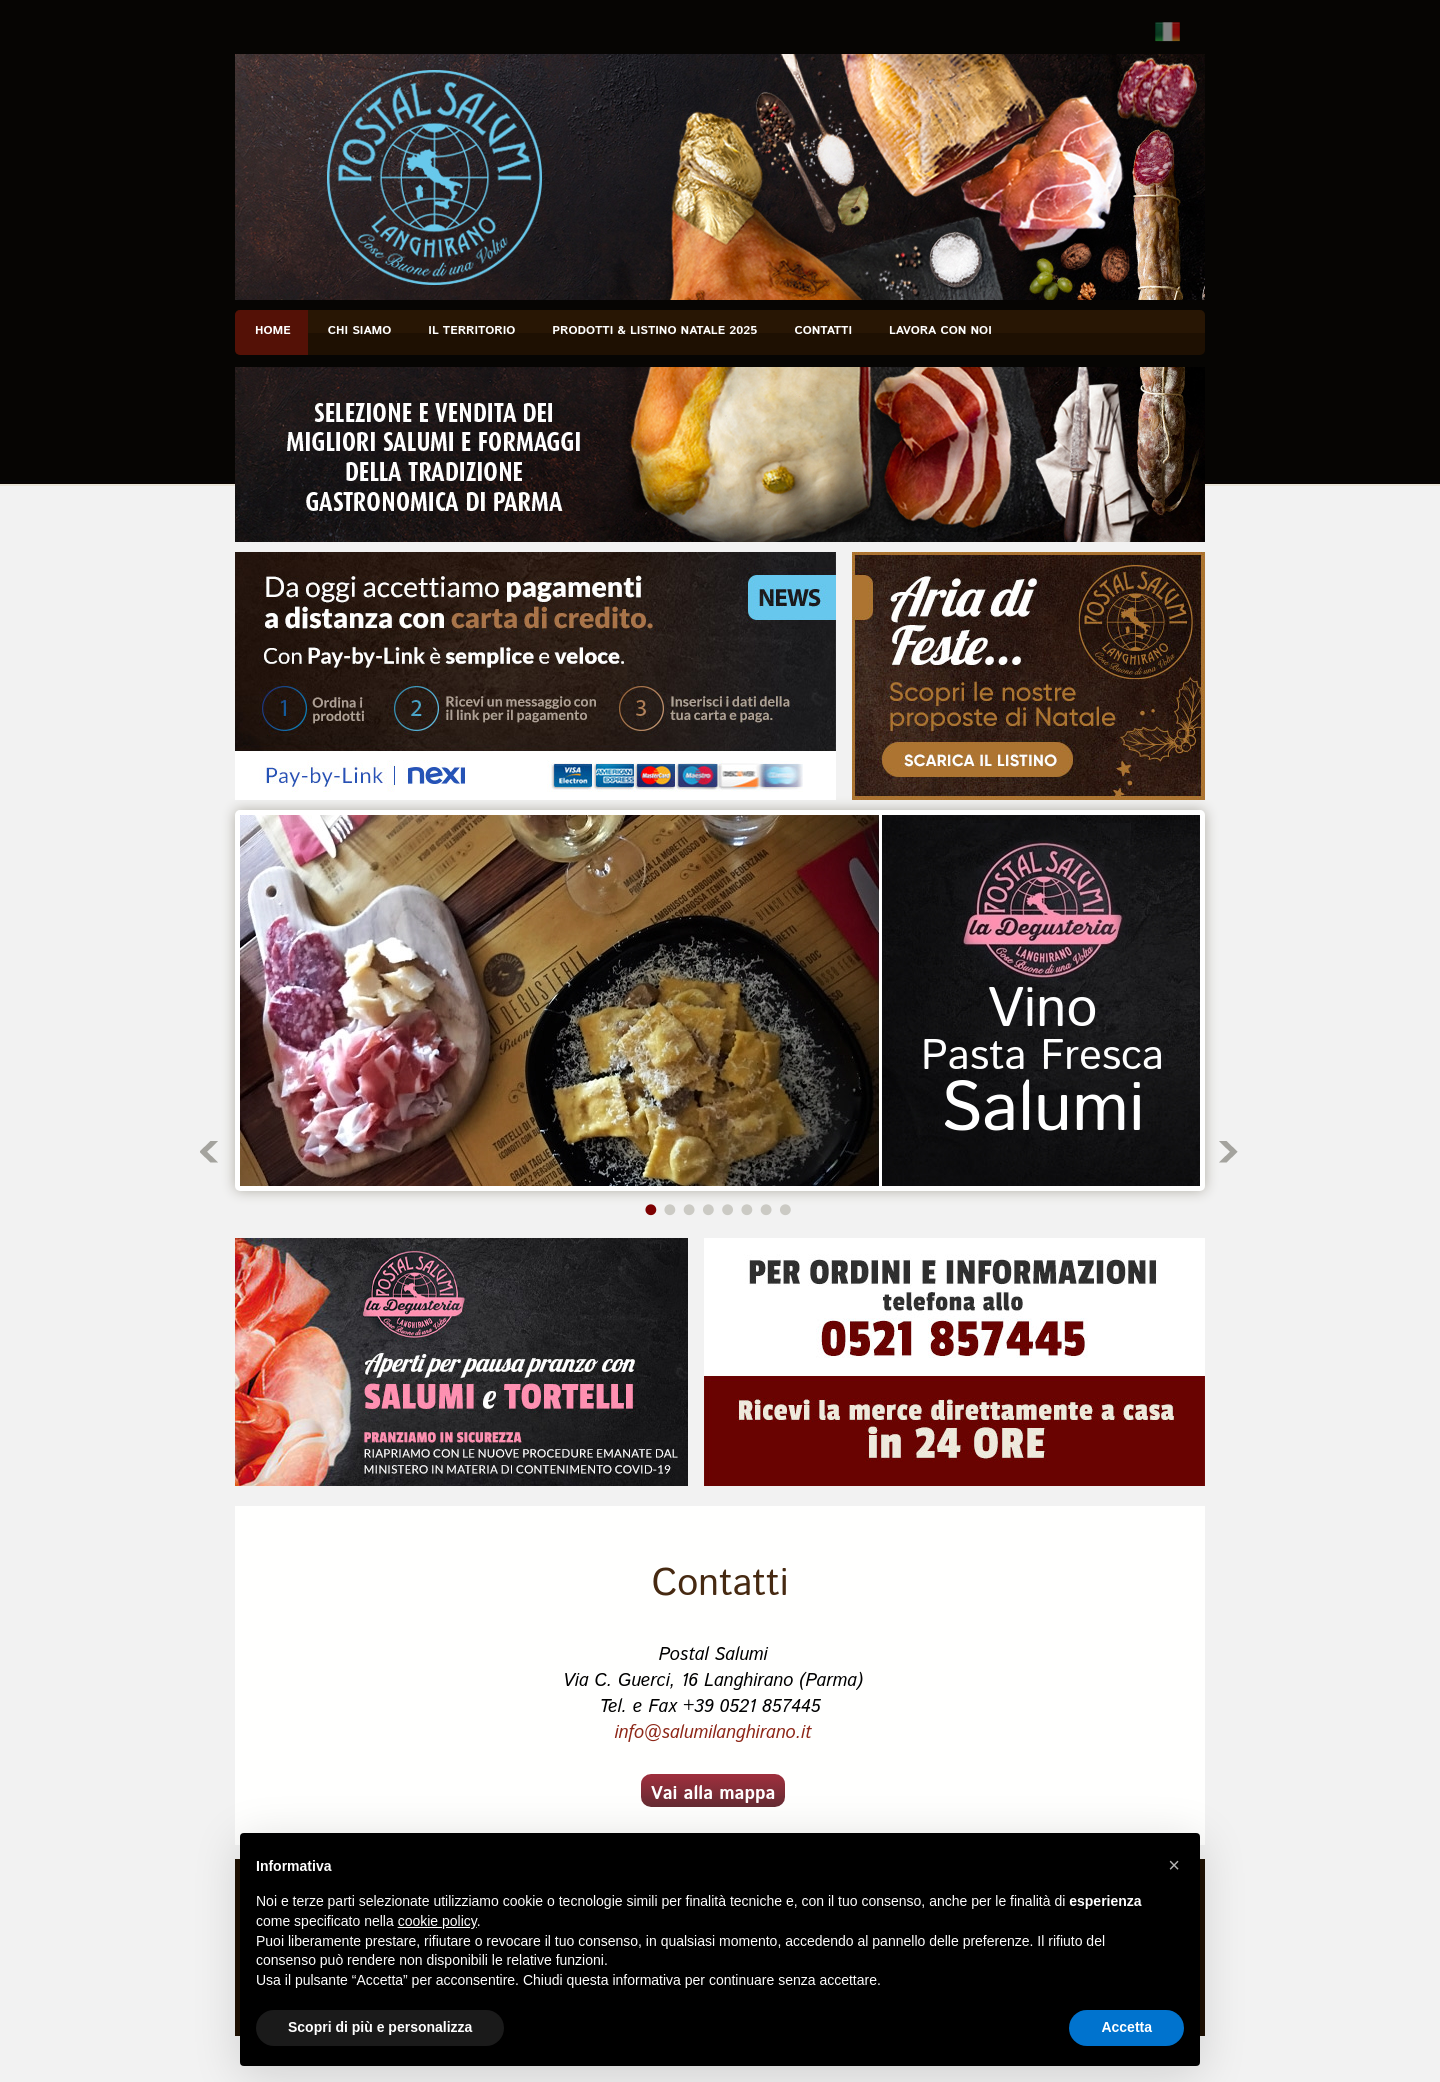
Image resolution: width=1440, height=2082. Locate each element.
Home (273, 330)
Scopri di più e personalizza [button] (380, 2027)
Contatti (823, 330)
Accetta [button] (1126, 2027)
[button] (1174, 1865)
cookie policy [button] (437, 1921)
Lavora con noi (940, 330)
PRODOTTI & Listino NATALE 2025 (654, 330)
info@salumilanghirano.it (712, 1733)
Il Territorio (471, 330)
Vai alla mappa (713, 1794)
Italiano (1167, 32)
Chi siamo (360, 330)
